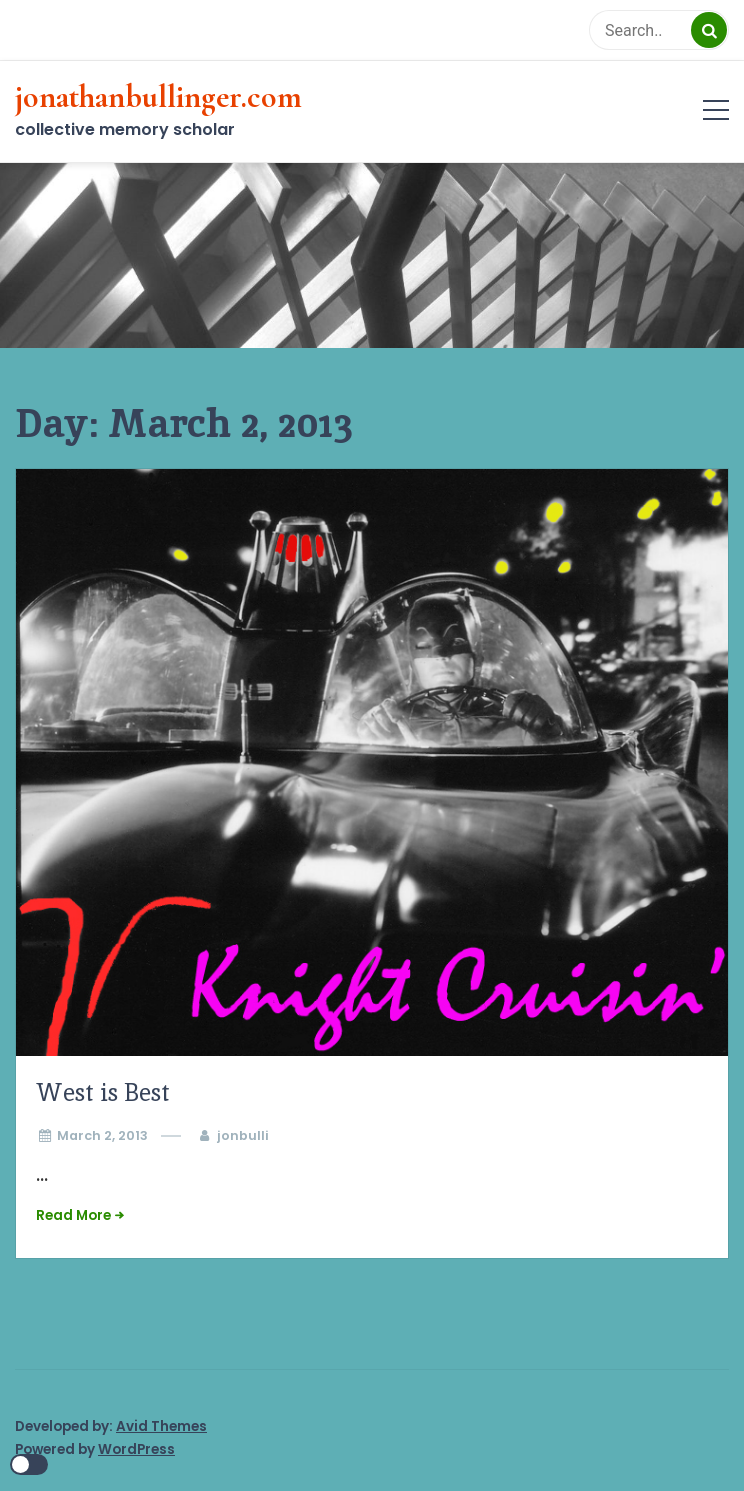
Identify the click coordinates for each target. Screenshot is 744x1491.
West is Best (103, 1092)
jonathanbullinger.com (158, 97)
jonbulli (243, 1135)
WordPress (136, 1449)
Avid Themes (161, 1426)
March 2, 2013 (102, 1135)
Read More (73, 1215)
